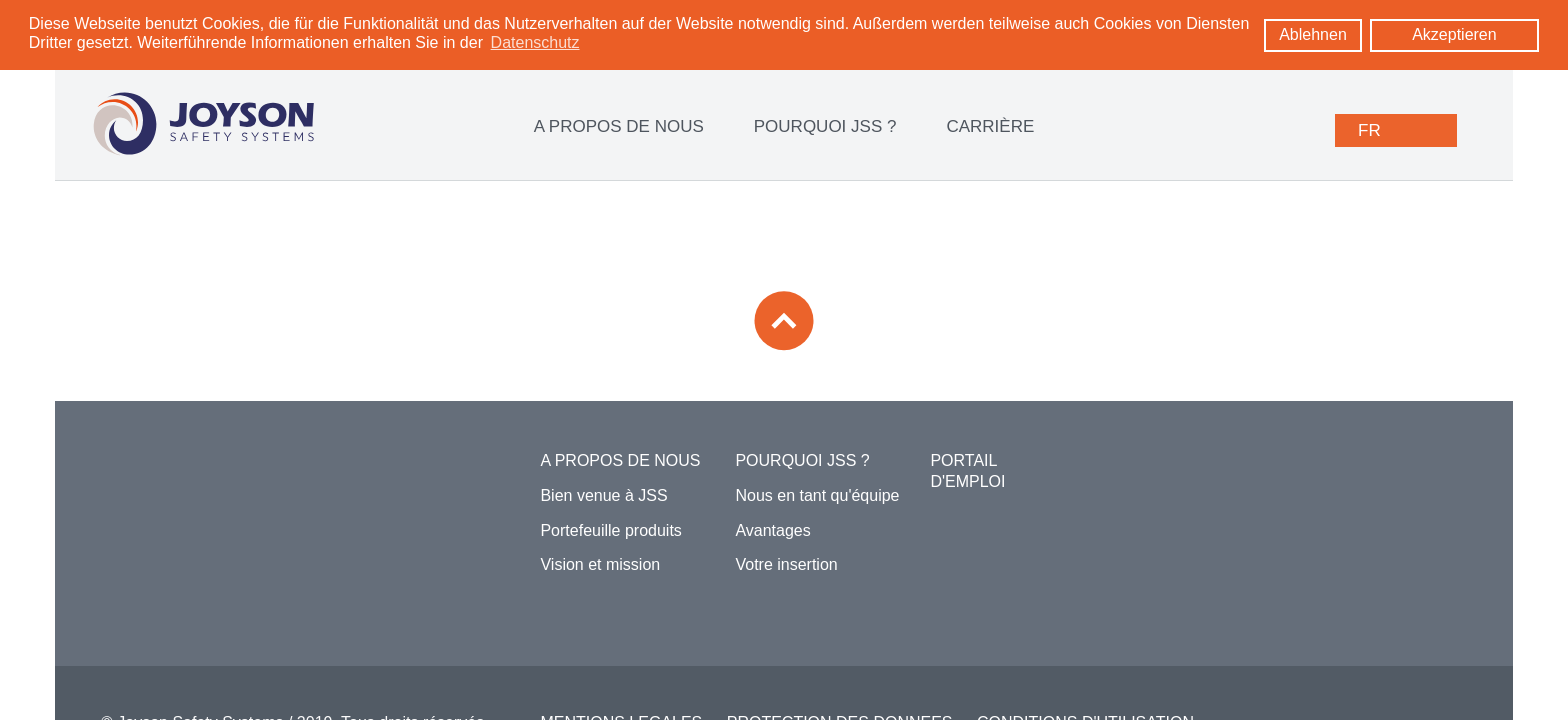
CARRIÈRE (990, 125)
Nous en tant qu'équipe (817, 494)
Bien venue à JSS (603, 494)
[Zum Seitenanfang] (784, 320)
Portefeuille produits (610, 529)
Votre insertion (786, 563)
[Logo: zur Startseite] (203, 123)
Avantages (772, 529)
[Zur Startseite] (211, 477)
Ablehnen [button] (1313, 34)
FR (1369, 129)
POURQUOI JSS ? (825, 125)
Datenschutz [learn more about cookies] (535, 42)
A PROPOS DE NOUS (619, 125)
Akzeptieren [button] (1454, 34)
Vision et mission (600, 563)
